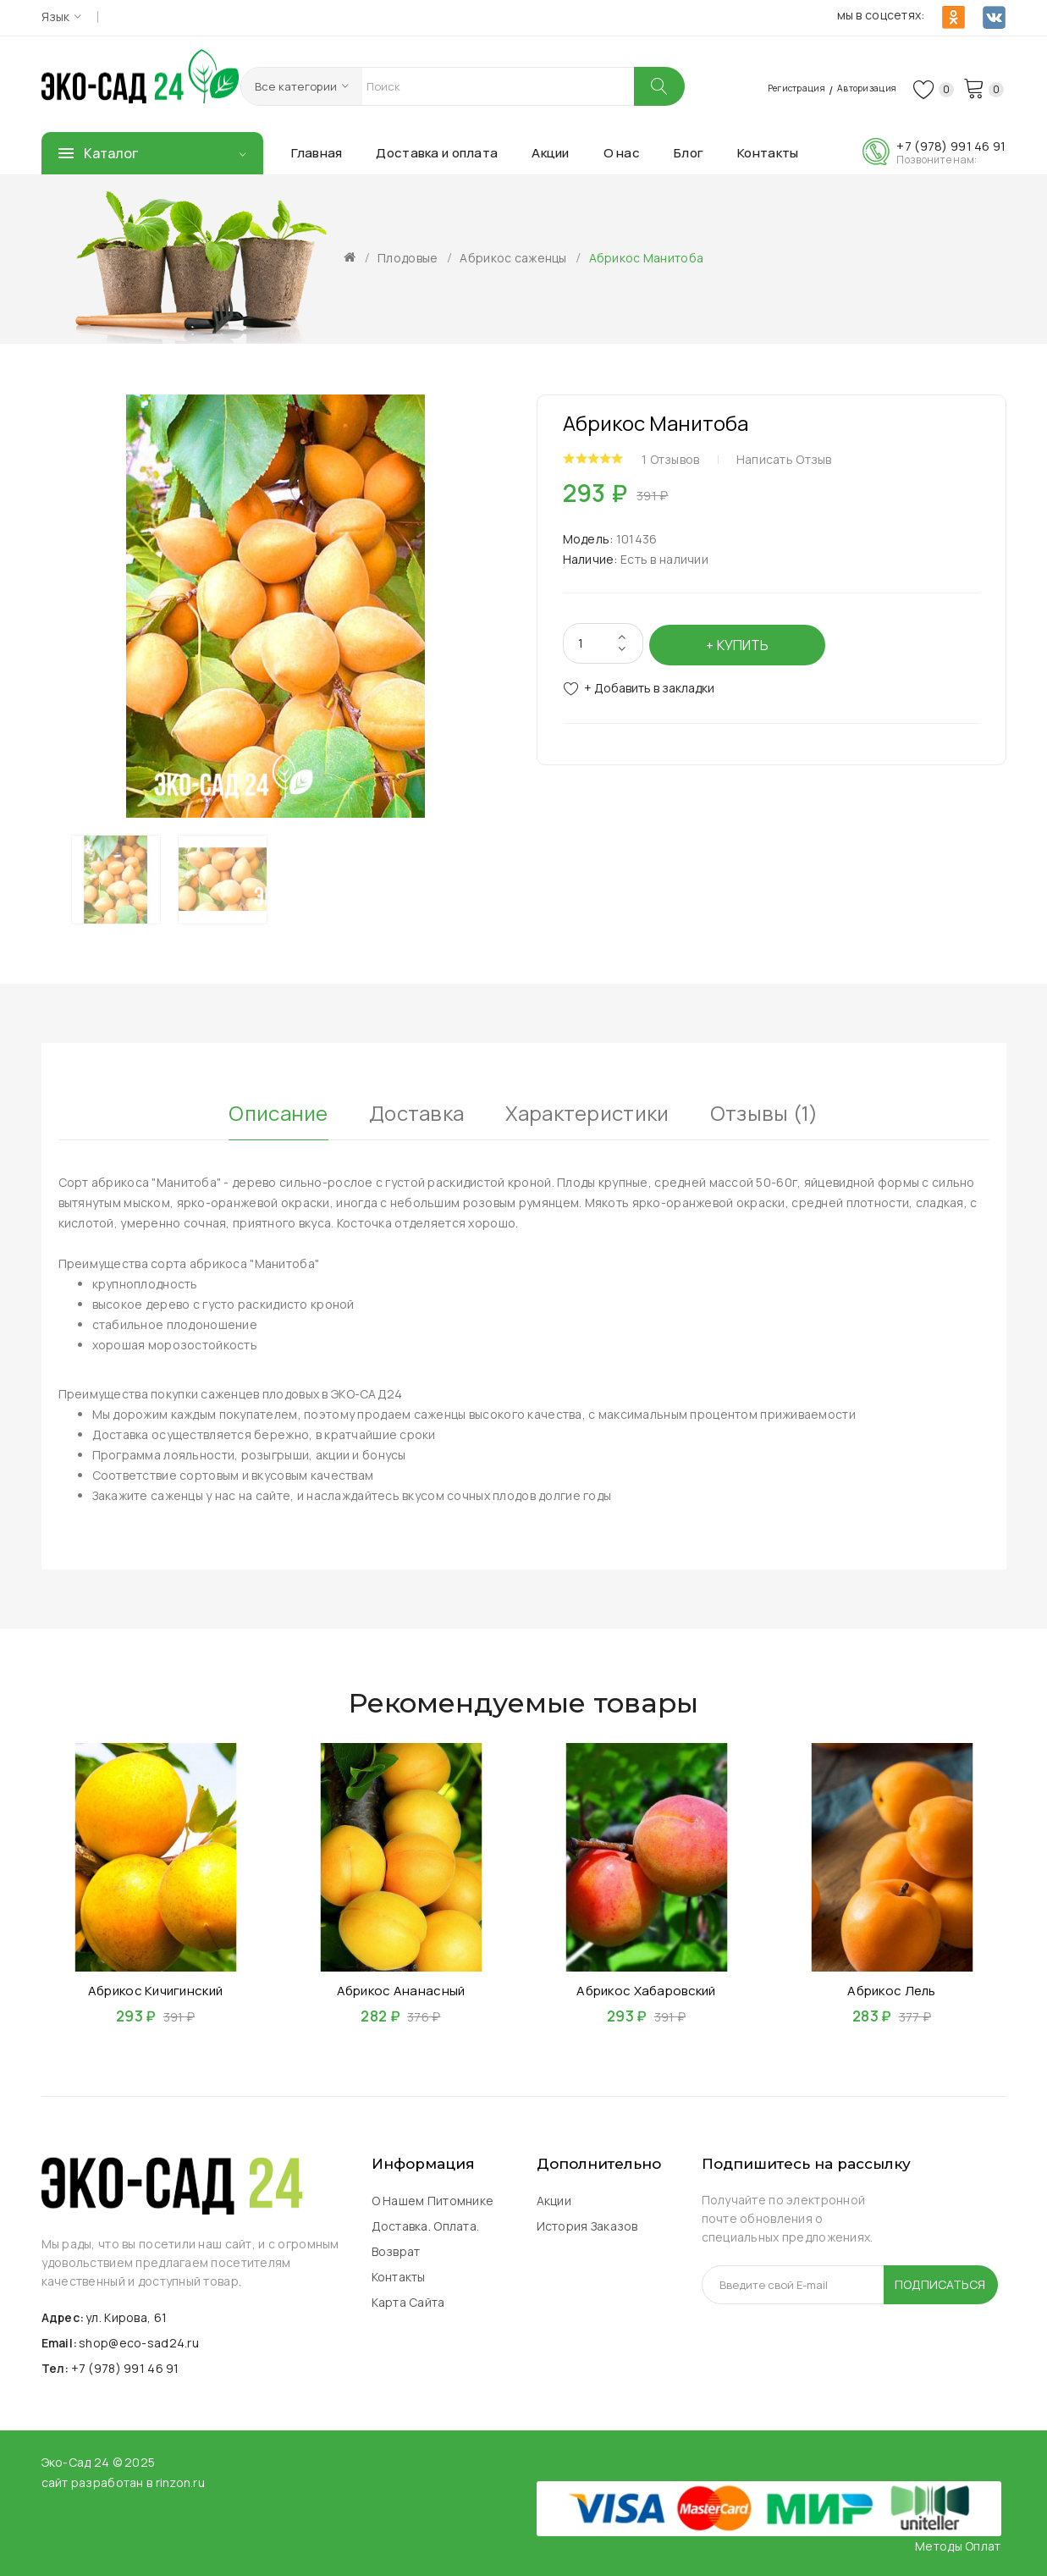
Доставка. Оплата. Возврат (426, 2238)
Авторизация (851, 87)
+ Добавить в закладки (649, 684)
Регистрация (760, 87)
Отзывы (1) (764, 1111)
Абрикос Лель (891, 1990)
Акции (554, 2201)
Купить (745, 641)
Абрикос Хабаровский (645, 1990)
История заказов (587, 2226)
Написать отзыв (791, 458)
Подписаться (940, 2284)
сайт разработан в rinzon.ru (123, 2482)
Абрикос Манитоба (646, 258)
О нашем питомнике (433, 2201)
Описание (278, 1111)
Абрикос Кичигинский (155, 1990)
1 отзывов (677, 458)
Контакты (399, 2277)
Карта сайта (408, 2302)
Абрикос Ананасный (401, 1990)
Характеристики (587, 1111)
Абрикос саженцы (513, 258)
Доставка (416, 1111)
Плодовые (407, 258)
